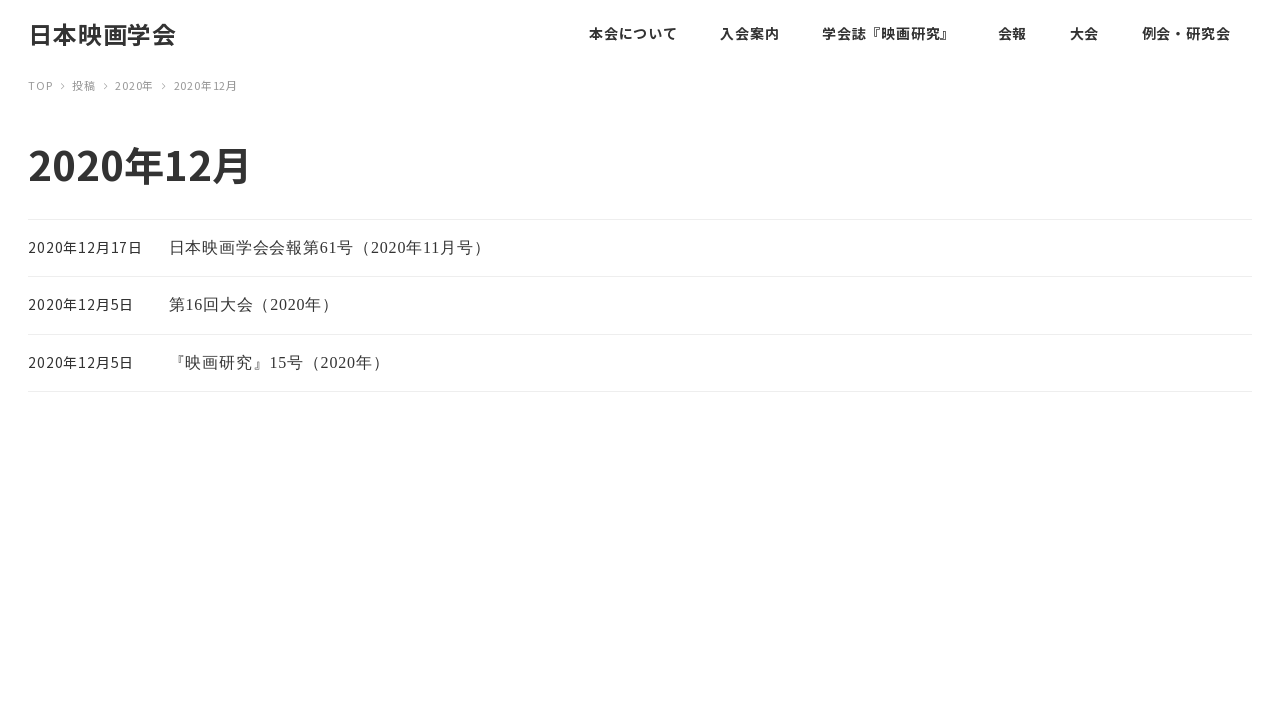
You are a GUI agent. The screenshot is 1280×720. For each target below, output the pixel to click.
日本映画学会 (102, 33)
